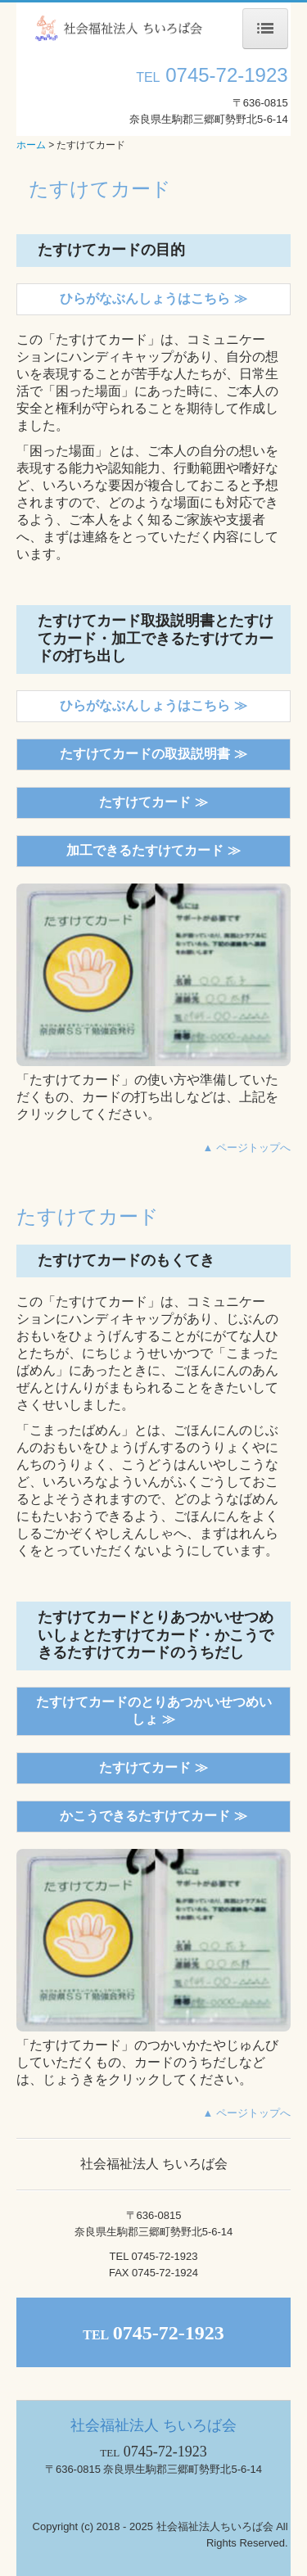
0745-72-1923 (226, 75)
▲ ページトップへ (247, 1147)
